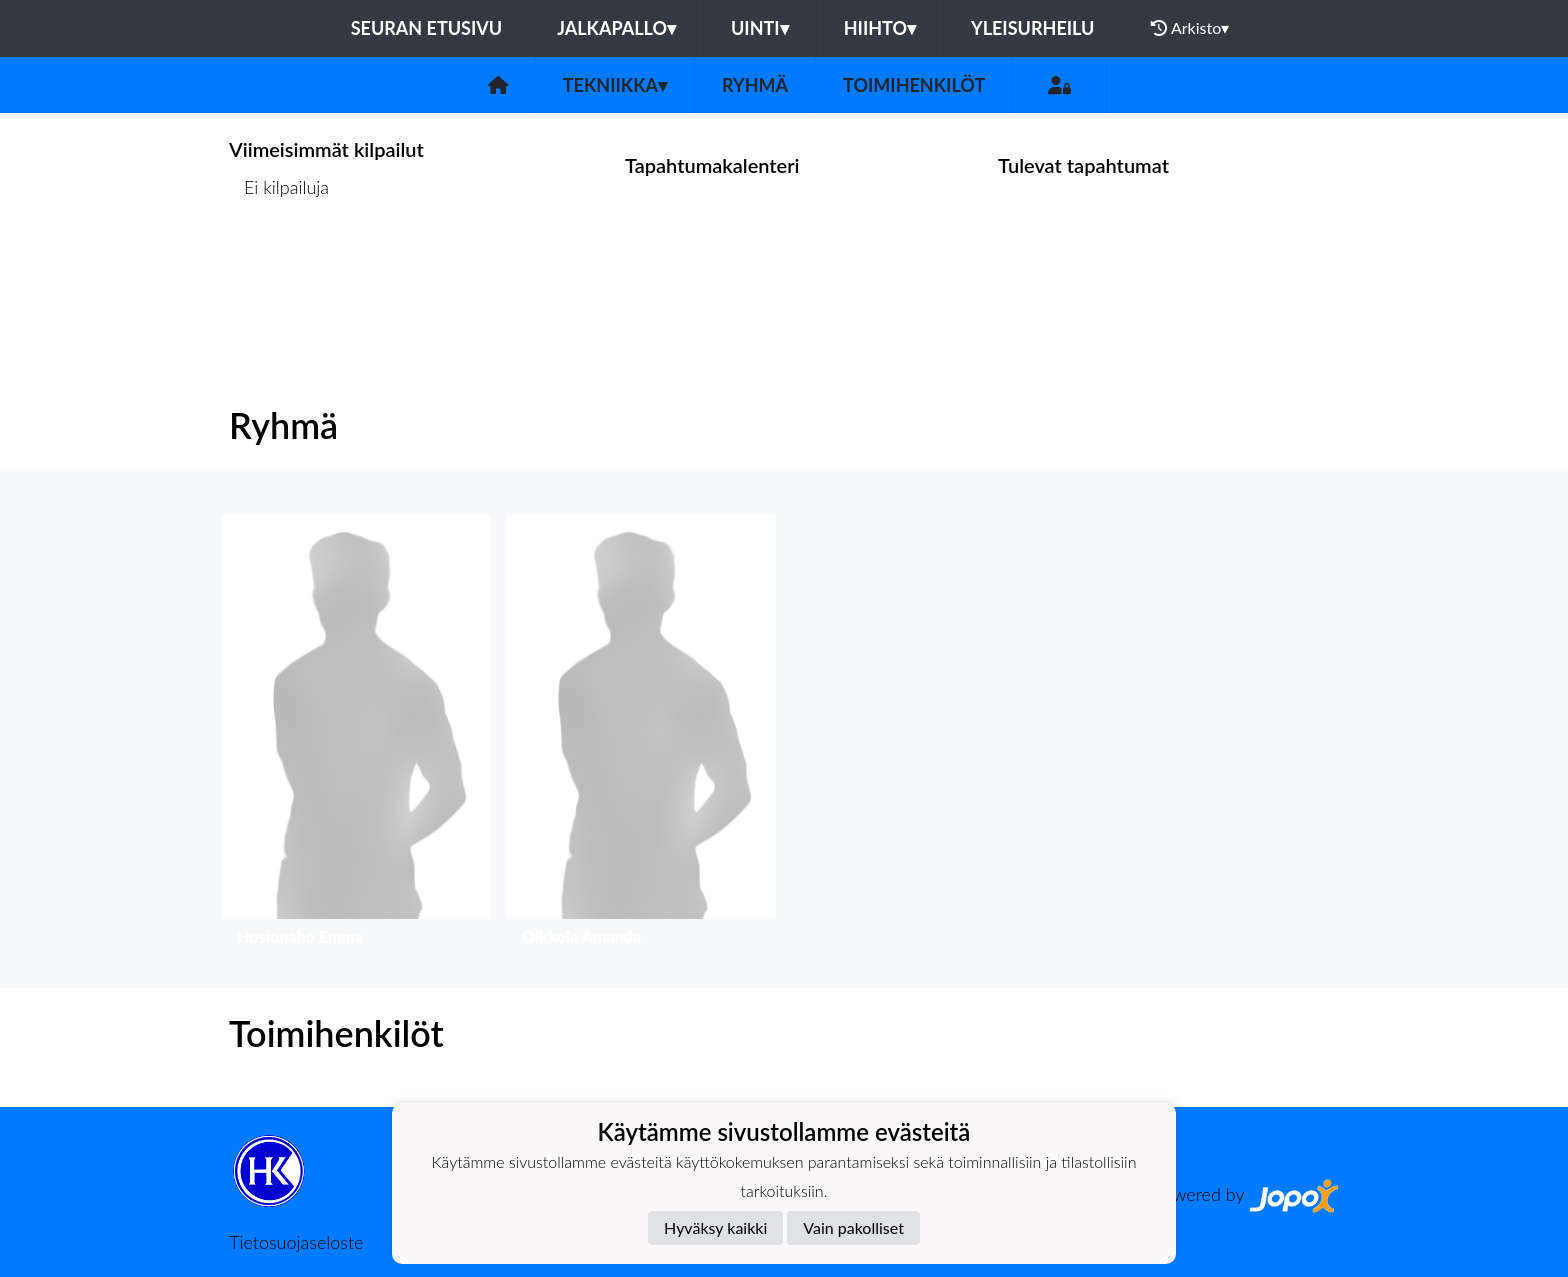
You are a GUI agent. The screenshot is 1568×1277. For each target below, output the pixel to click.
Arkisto (1190, 28)
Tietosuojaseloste (296, 1242)
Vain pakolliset (853, 1227)
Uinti (760, 28)
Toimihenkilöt (914, 85)
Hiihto (880, 28)
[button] (356, 735)
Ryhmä (755, 85)
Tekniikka (615, 85)
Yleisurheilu (1032, 28)
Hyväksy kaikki (715, 1227)
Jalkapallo (616, 28)
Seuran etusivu (427, 28)
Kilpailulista (282, 264)
